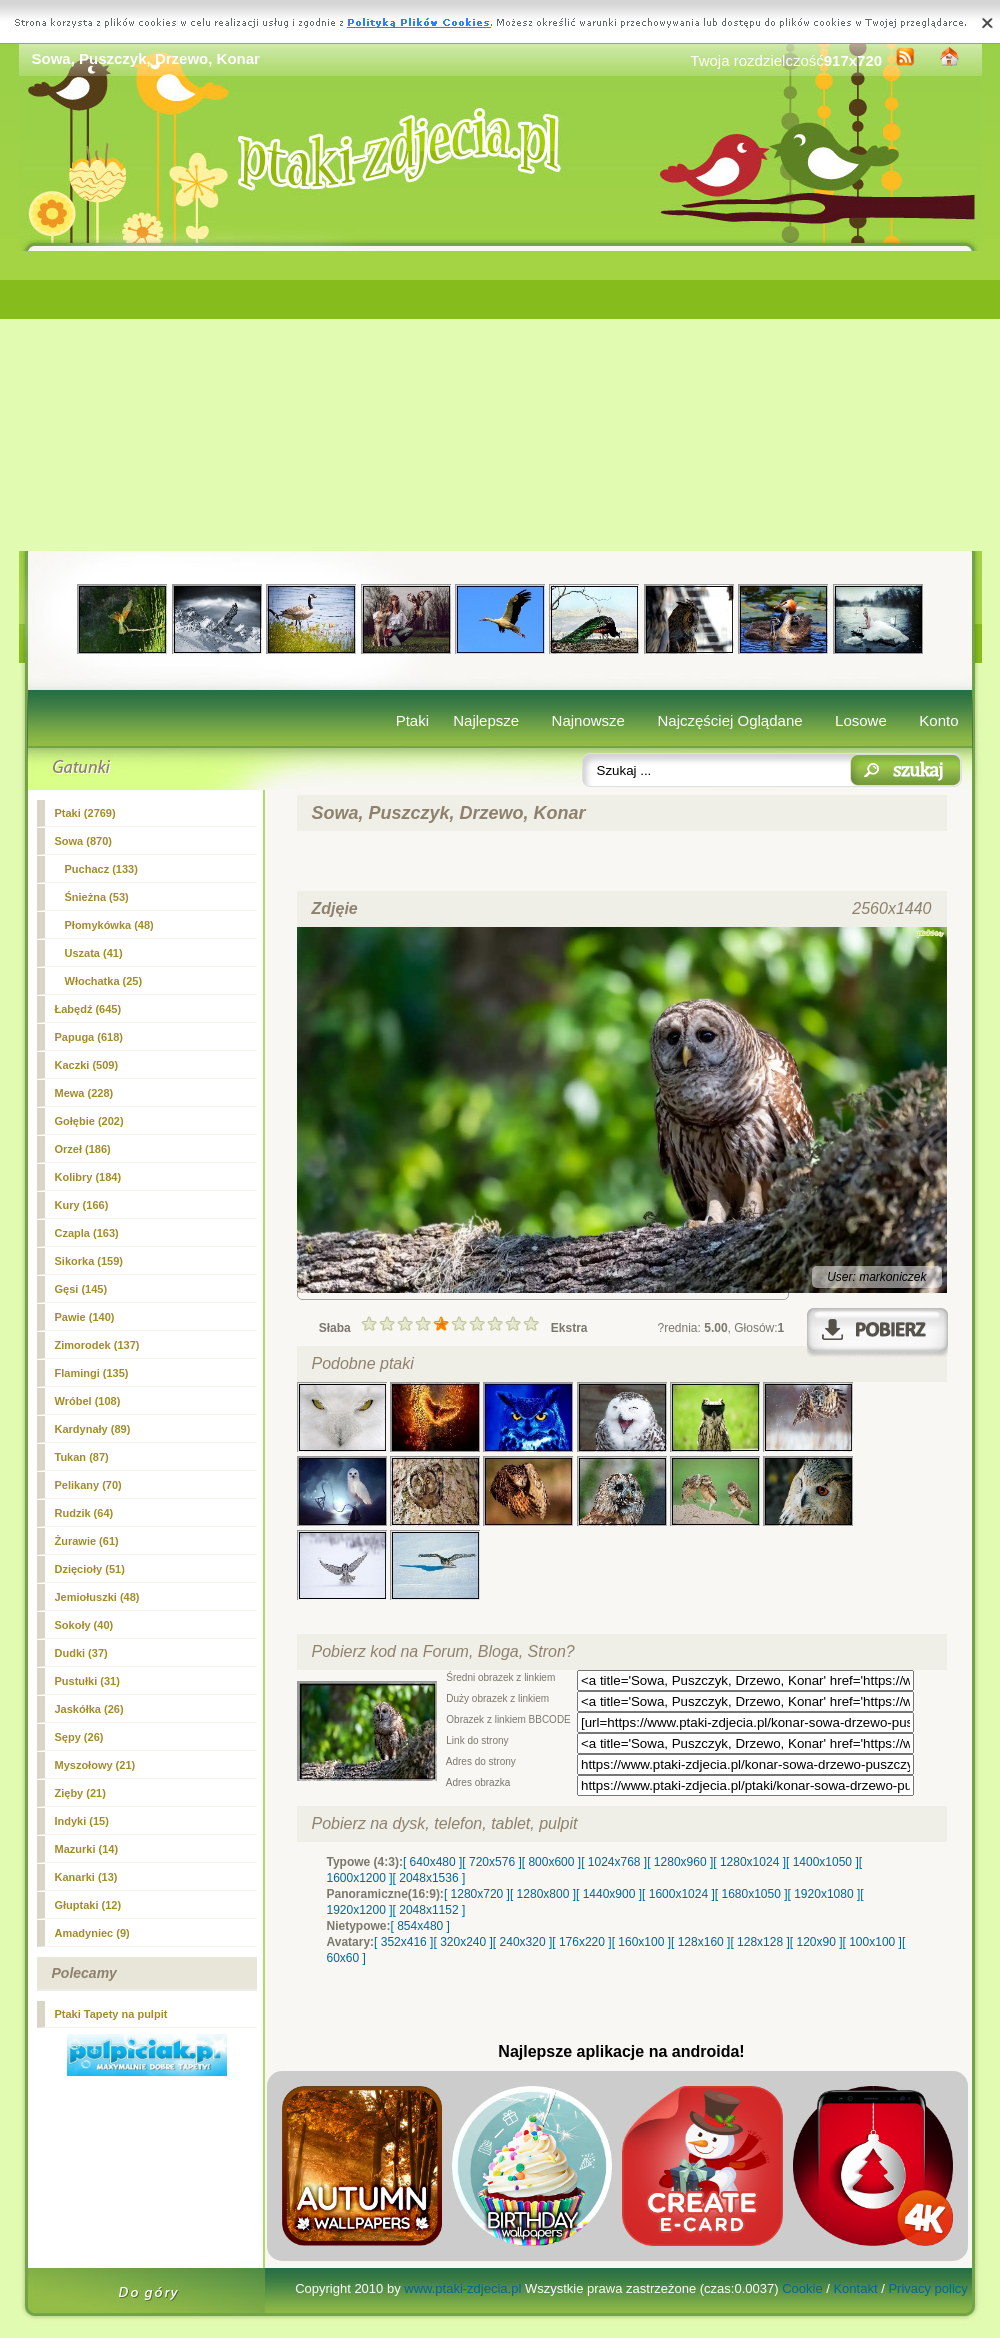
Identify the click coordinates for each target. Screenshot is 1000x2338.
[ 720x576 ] (491, 1862)
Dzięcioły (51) (90, 1569)
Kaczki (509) (87, 1065)
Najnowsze (588, 720)
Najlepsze (486, 720)
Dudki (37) (81, 1653)
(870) (83, 841)
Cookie (802, 2288)
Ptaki (412, 720)
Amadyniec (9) (92, 1933)
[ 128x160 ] (700, 1942)
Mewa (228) (84, 1093)
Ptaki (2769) (85, 813)
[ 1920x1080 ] (824, 1894)
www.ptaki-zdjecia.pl (462, 2288)
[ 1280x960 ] (680, 1862)
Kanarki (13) (86, 1877)
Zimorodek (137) (97, 1345)
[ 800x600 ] (551, 1862)
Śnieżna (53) (97, 897)
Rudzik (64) (84, 1513)
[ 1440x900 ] (609, 1894)
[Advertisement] (500, 401)
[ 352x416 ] (403, 1942)
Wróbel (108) (88, 1401)
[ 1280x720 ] (477, 1894)
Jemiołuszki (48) (97, 1597)
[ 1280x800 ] (543, 1894)
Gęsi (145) (81, 1289)
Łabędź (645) (88, 1009)
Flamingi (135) (92, 1373)
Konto (938, 720)
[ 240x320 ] (522, 1942)
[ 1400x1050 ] (822, 1862)
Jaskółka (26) (89, 1709)
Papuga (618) (89, 1037)
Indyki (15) (82, 1821)
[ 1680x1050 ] (751, 1894)
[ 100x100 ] (872, 1942)
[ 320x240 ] (462, 1942)
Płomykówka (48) (109, 925)
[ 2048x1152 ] (429, 1910)
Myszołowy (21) (95, 1765)
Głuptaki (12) (88, 1905)
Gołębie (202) (89, 1121)
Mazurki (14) (87, 1849)
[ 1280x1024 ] (749, 1862)
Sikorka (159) (89, 1261)
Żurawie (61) (87, 1541)
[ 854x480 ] (420, 1926)
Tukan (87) (82, 1457)
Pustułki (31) (87, 1681)
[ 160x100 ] (641, 1942)
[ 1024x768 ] (614, 1862)
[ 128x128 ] (759, 1942)
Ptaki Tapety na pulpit (111, 2014)
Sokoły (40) (84, 1625)
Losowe (861, 720)
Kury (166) (82, 1205)
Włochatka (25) (104, 981)
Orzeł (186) (83, 1149)
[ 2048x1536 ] (429, 1878)
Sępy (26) (79, 1737)
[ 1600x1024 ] (678, 1894)
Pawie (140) (85, 1317)
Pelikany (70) (88, 1485)
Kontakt (855, 2288)
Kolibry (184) (88, 1177)
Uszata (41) (94, 953)
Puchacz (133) (101, 869)
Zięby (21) (80, 1793)
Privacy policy (927, 2288)
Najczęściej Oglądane (729, 720)
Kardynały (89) (93, 1429)
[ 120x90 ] (816, 1942)
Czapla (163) (87, 1233)
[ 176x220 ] (581, 1942)
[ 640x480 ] (432, 1862)
